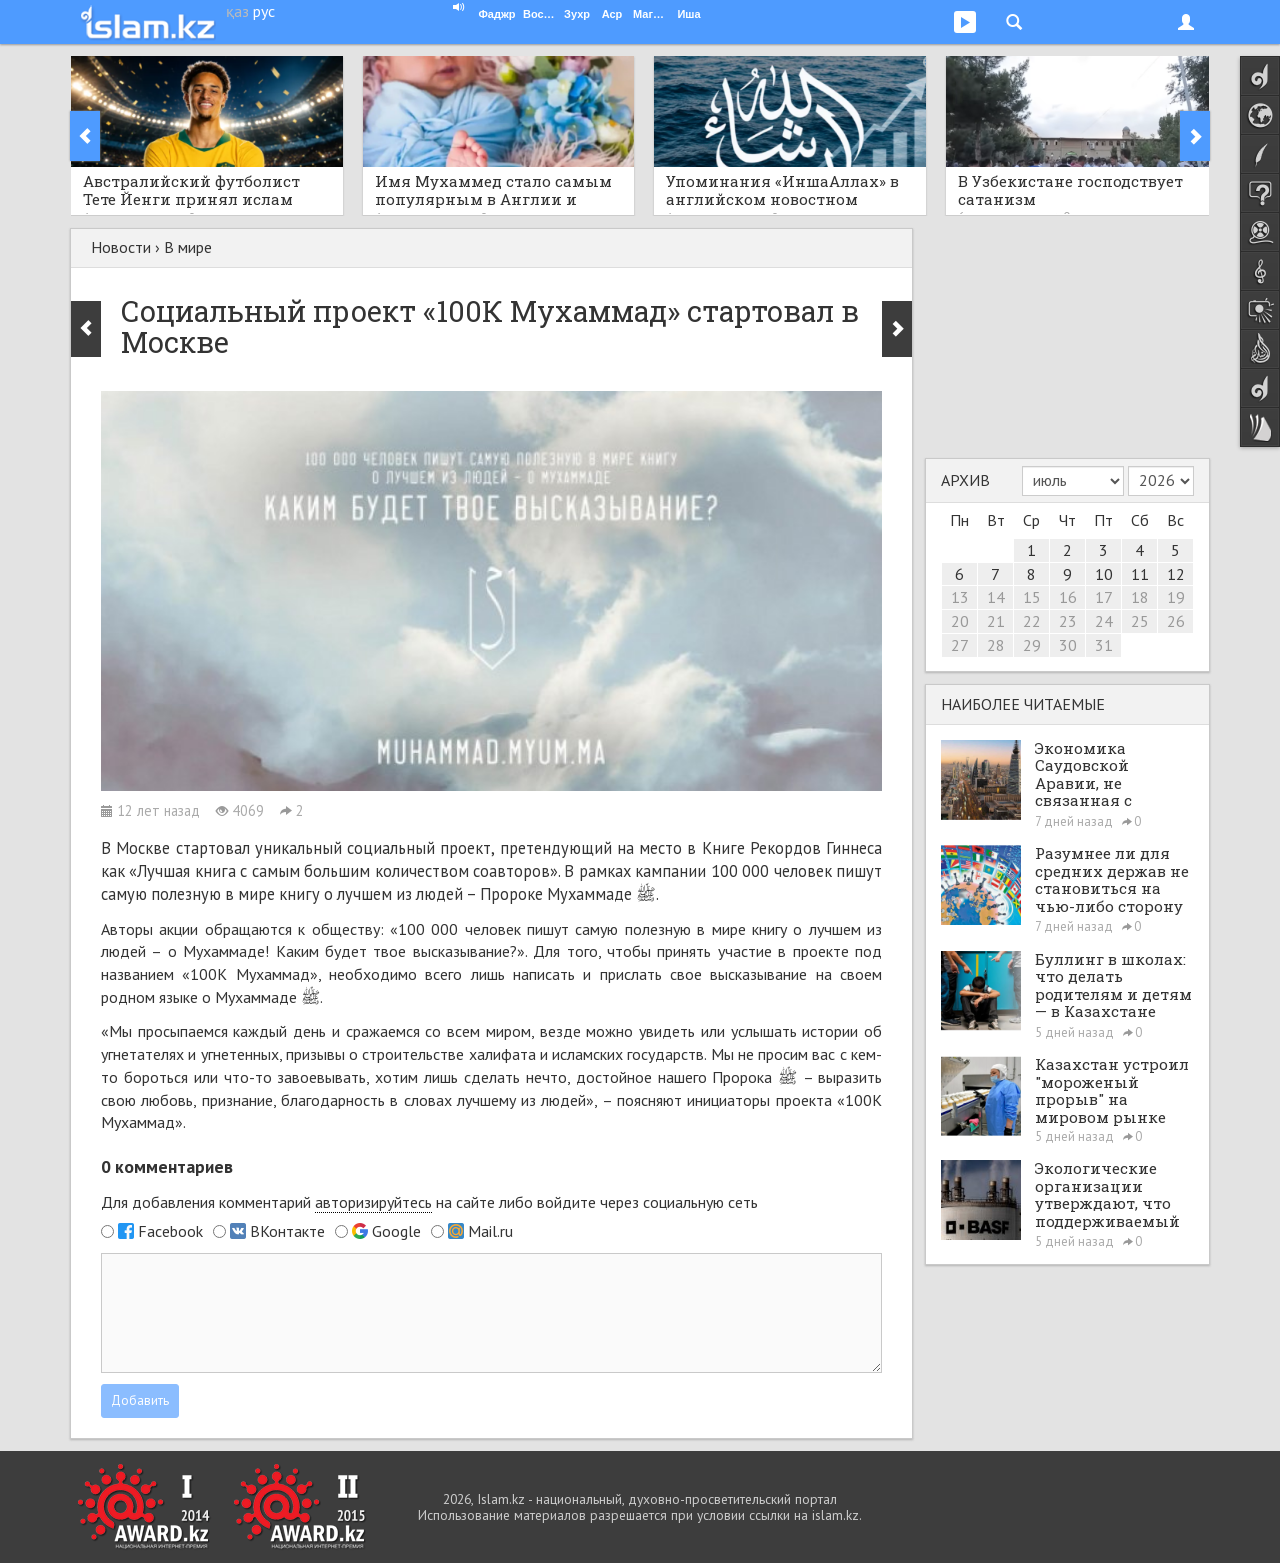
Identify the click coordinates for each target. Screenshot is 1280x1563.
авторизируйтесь (373, 1202)
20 (960, 621)
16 (1068, 597)
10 (1104, 574)
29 (1032, 645)
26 (1176, 621)
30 (1068, 645)
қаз (237, 11)
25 (1140, 621)
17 (1104, 597)
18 (1140, 597)
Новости (121, 247)
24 (1104, 621)
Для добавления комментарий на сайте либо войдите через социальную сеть (429, 1202)
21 (996, 621)
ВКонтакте (287, 1231)
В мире (188, 247)
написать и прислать (587, 974)
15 (1032, 597)
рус (264, 11)
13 (960, 597)
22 (1032, 621)
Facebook (170, 1231)
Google (396, 1231)
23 (1068, 621)
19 (1176, 597)
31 (1104, 645)
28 (996, 645)
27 (960, 645)
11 (1140, 574)
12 (1176, 574)
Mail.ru (490, 1231)
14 (996, 597)
